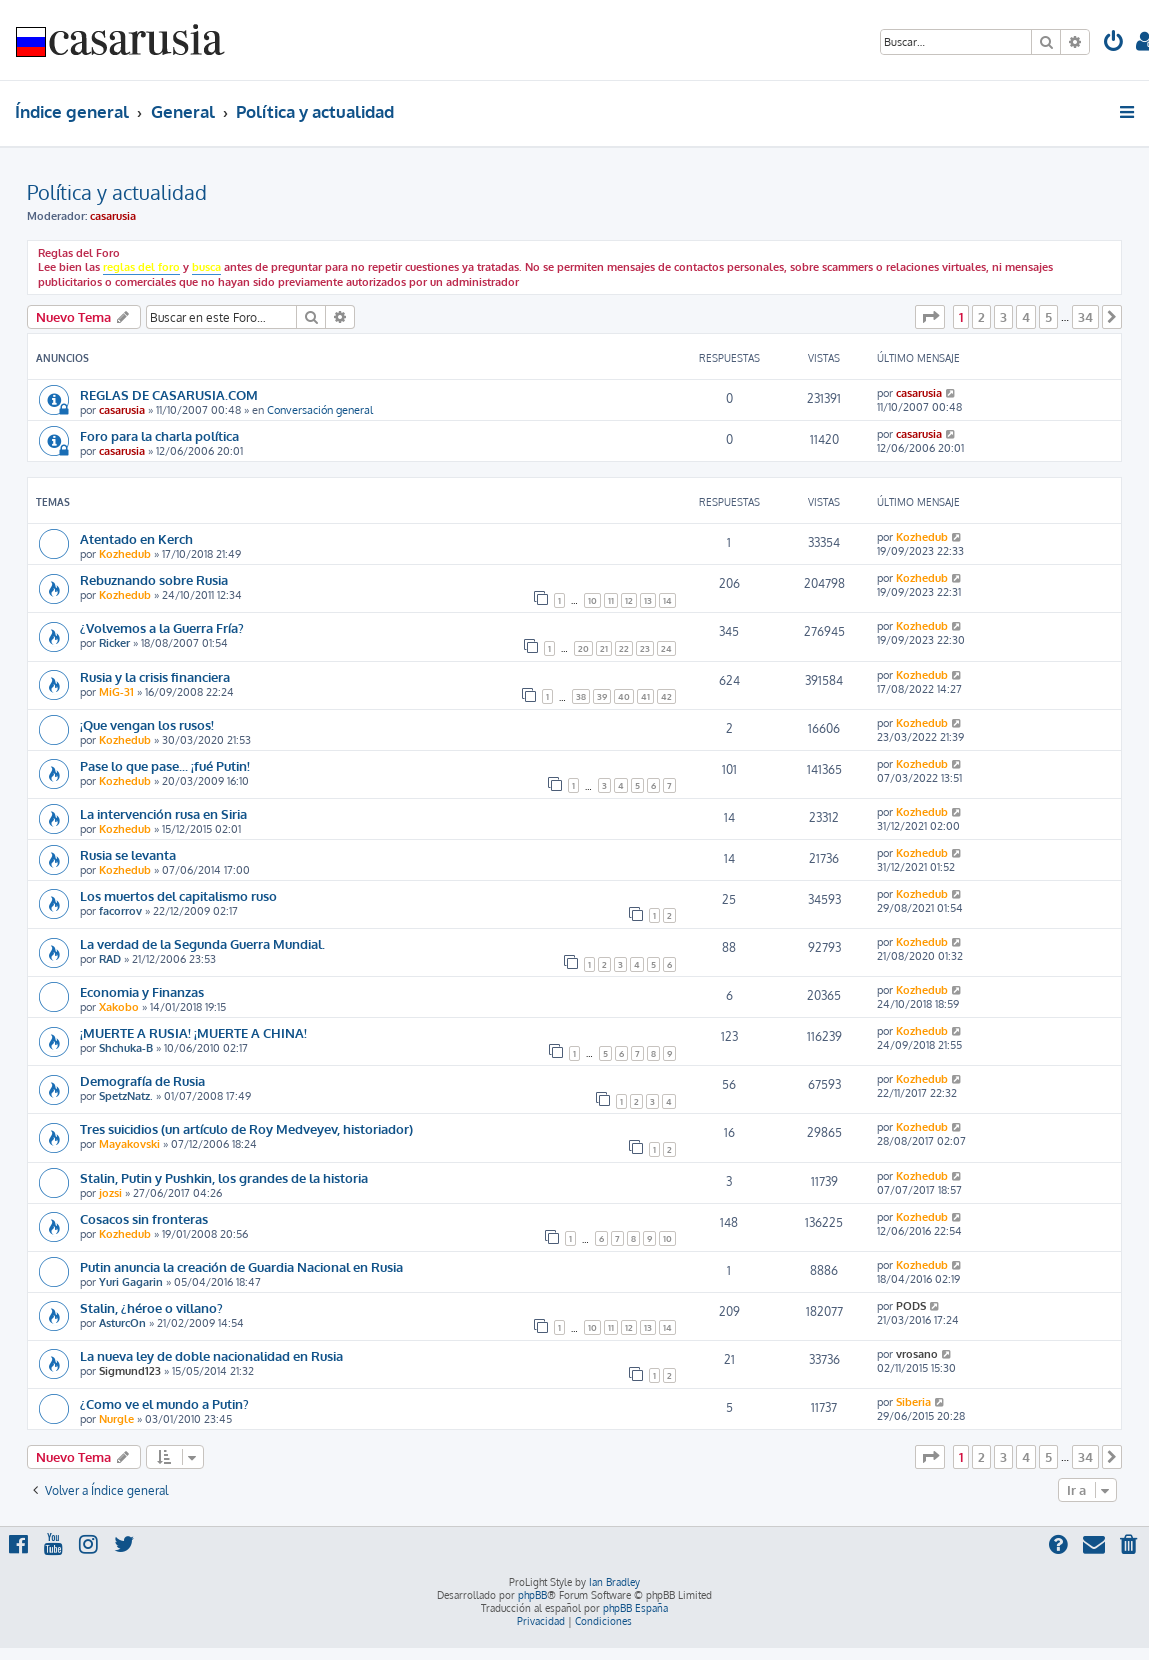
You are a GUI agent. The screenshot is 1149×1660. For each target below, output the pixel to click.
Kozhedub (125, 554)
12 (629, 600)
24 (666, 648)
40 (624, 696)
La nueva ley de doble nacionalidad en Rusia (211, 1355)
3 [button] (1003, 317)
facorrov (120, 911)
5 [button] (1048, 317)
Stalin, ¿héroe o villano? (151, 1307)
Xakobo (119, 1007)
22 (624, 648)
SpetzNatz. (126, 1096)
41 (645, 696)
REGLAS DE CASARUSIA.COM (169, 394)
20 (583, 648)
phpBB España (635, 1608)
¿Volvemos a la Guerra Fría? (162, 627)
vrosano (917, 1354)
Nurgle (116, 1419)
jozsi (110, 1193)
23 (645, 648)
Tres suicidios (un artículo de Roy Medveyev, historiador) (246, 1128)
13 (648, 600)
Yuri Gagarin (131, 1282)
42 (666, 696)
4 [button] (1026, 317)
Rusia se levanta (128, 854)
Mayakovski (129, 1144)
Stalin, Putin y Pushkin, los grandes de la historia (224, 1177)
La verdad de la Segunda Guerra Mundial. (202, 943)
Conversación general (320, 410)
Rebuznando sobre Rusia (154, 579)
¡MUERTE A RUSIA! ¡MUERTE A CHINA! (193, 1032)
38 (581, 696)
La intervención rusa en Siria (163, 813)
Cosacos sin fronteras (144, 1218)
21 (604, 648)
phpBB (532, 1595)
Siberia (913, 1402)
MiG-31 (116, 692)
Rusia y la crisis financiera (155, 676)
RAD (110, 959)
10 (592, 600)
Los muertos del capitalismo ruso (178, 895)
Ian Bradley (614, 1582)
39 (602, 696)
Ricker (114, 643)
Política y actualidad (117, 192)
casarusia (113, 216)
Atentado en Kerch (136, 538)
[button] (930, 317)
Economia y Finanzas (142, 991)
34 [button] (1085, 317)
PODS (911, 1306)
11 (611, 600)
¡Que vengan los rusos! (147, 724)
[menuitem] (1114, 43)
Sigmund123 (130, 1371)
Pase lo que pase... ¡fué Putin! (165, 765)
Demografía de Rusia (142, 1080)
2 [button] (981, 317)
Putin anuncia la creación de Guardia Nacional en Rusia (241, 1266)
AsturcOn (122, 1323)
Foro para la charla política (159, 435)
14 (667, 600)
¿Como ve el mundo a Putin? (164, 1403)
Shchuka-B (126, 1048)
